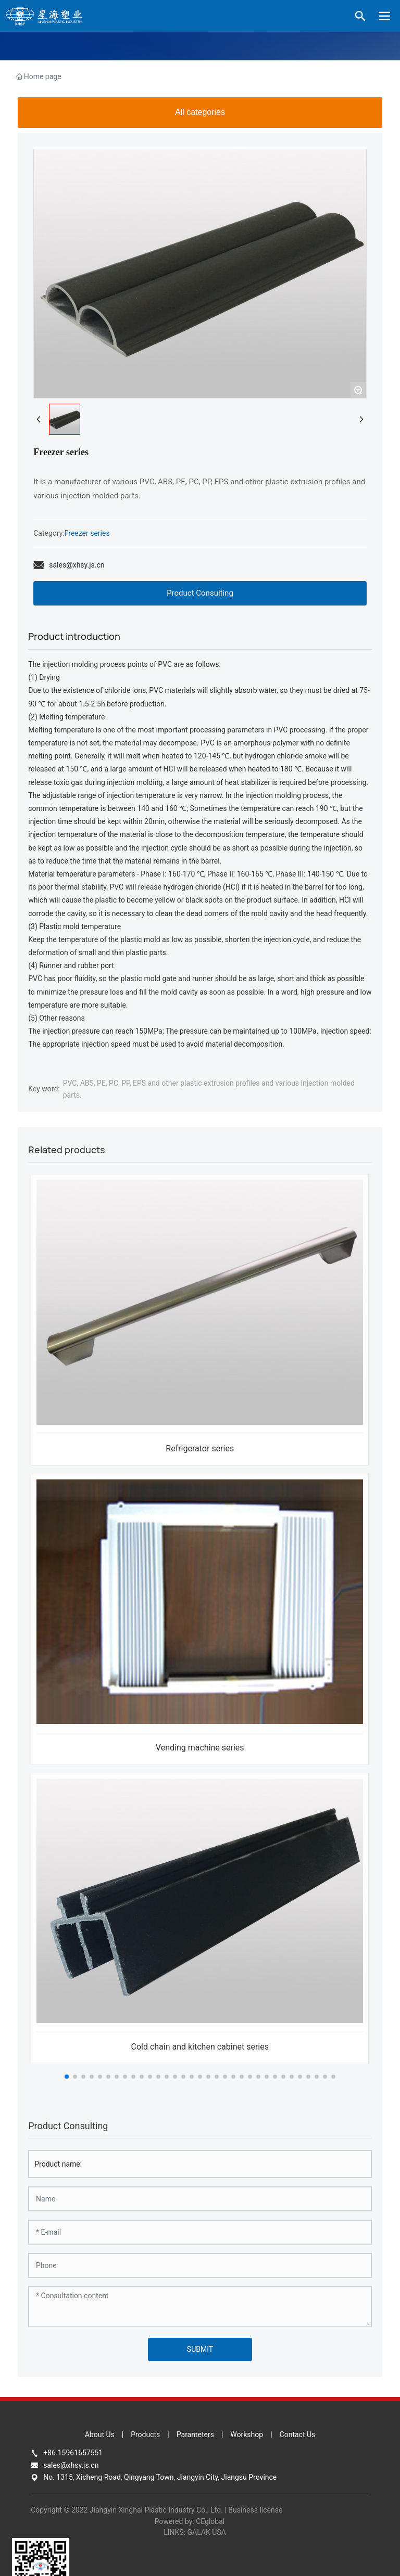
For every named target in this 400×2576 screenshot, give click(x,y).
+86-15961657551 (73, 2453)
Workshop (246, 2434)
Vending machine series (200, 1748)
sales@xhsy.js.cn (76, 565)
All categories (200, 112)
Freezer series (87, 533)
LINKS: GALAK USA (195, 2532)
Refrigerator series (200, 1448)
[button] (67, 2077)
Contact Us (298, 2434)
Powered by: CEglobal (189, 2521)
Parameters (195, 2434)
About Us (100, 2434)
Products (145, 2434)
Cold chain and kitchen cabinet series (200, 2047)
